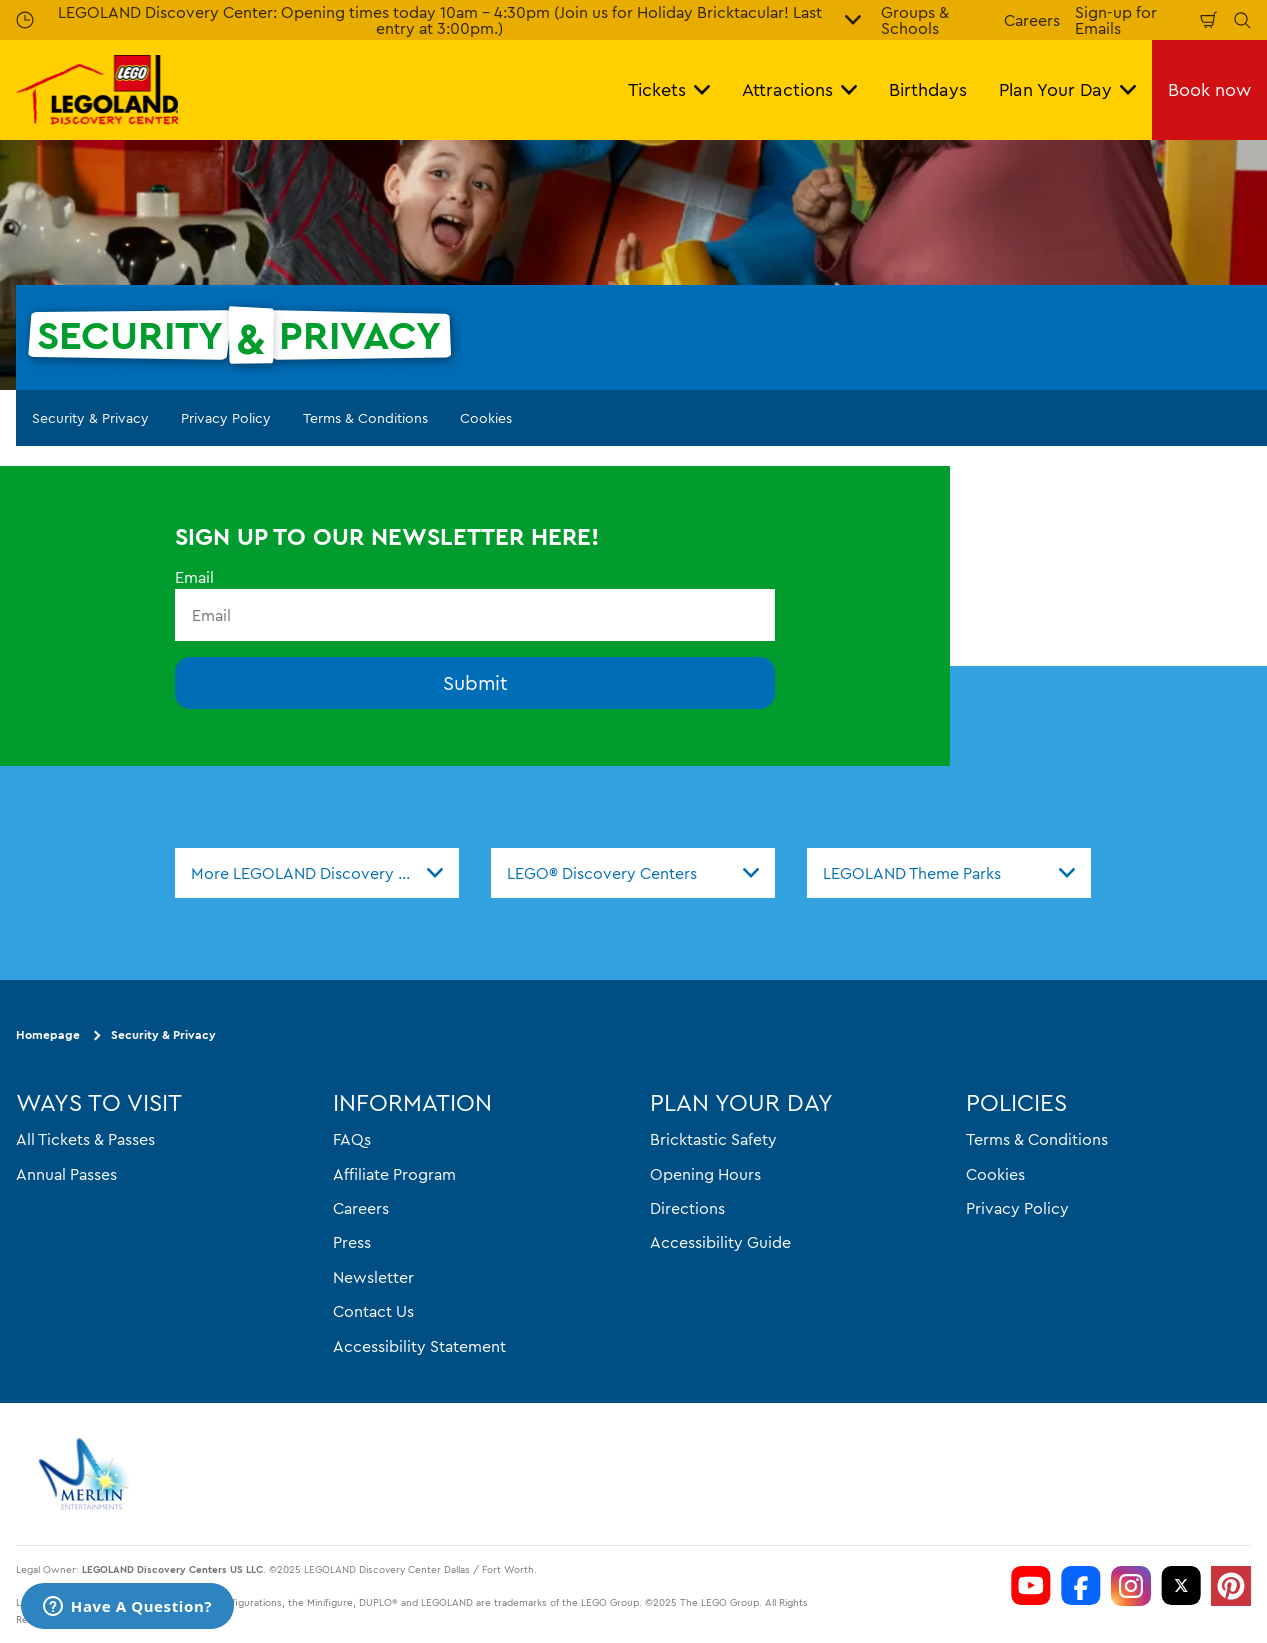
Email (194, 577)
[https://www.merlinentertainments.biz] (86, 1474)
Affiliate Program (394, 1174)
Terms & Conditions (365, 418)
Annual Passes (66, 1174)
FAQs (352, 1139)
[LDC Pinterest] (1231, 1586)
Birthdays (928, 89)
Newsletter (373, 1277)
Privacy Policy (226, 418)
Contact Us (373, 1311)
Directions (687, 1208)
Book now (1209, 89)
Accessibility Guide (720, 1242)
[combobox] (317, 873)
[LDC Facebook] (1081, 1586)
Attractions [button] (799, 89)
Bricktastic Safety (713, 1139)
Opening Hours (705, 1174)
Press (352, 1242)
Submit (475, 682)
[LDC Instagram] (1131, 1586)
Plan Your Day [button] (1067, 89)
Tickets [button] (669, 89)
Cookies (486, 418)
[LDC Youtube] (1031, 1586)
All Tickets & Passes (85, 1139)
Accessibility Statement (419, 1346)
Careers (1032, 20)
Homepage (48, 1034)
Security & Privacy (90, 418)
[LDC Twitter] (1181, 1586)
